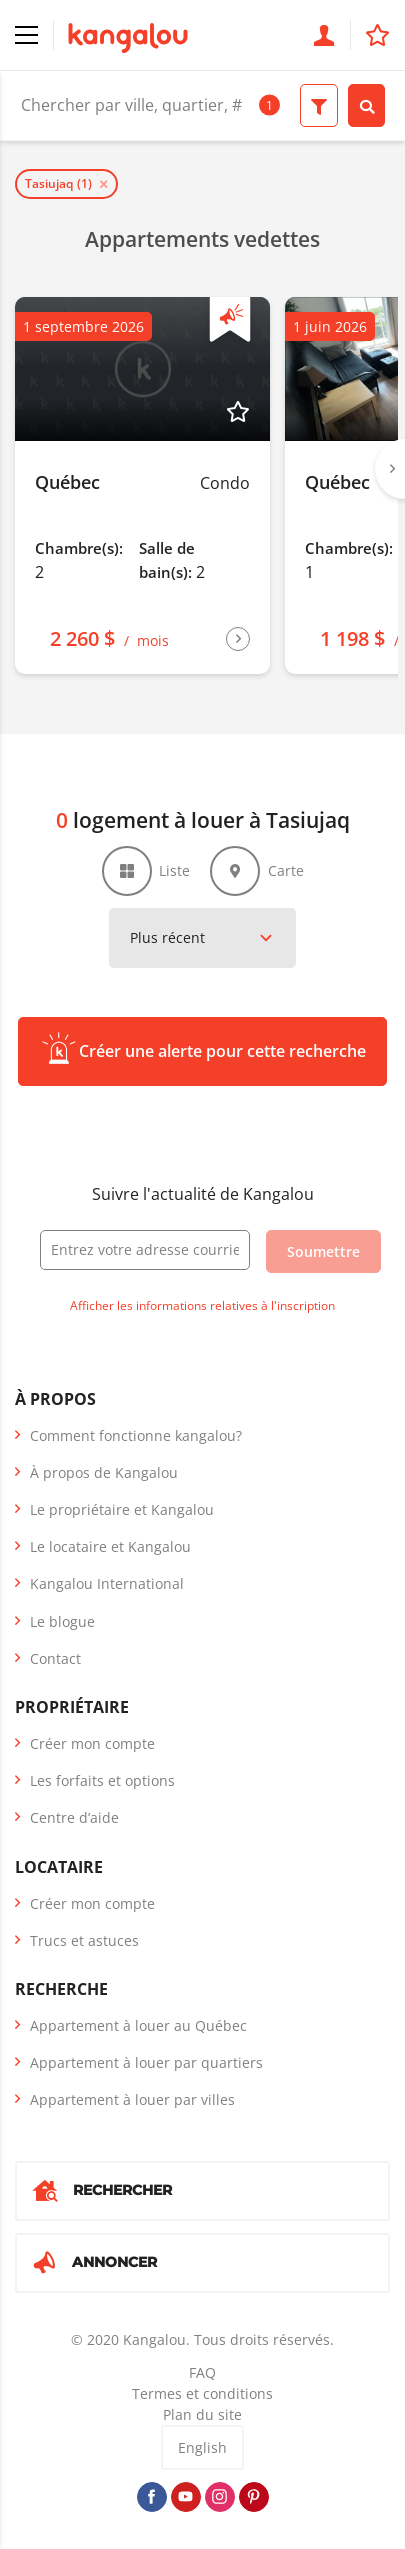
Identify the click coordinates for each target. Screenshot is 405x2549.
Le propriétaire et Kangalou (122, 1509)
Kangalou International (107, 1583)
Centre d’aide (74, 1817)
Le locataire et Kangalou (110, 1546)
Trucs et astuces (84, 1940)
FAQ (202, 2372)
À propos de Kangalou (104, 1472)
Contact (55, 1658)
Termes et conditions (202, 2393)
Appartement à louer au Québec (138, 2025)
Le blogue (62, 1621)
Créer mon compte (92, 1743)
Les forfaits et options (102, 1780)
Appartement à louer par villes (132, 2099)
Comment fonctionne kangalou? (136, 1435)
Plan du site (202, 2414)
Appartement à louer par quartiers (146, 2062)
